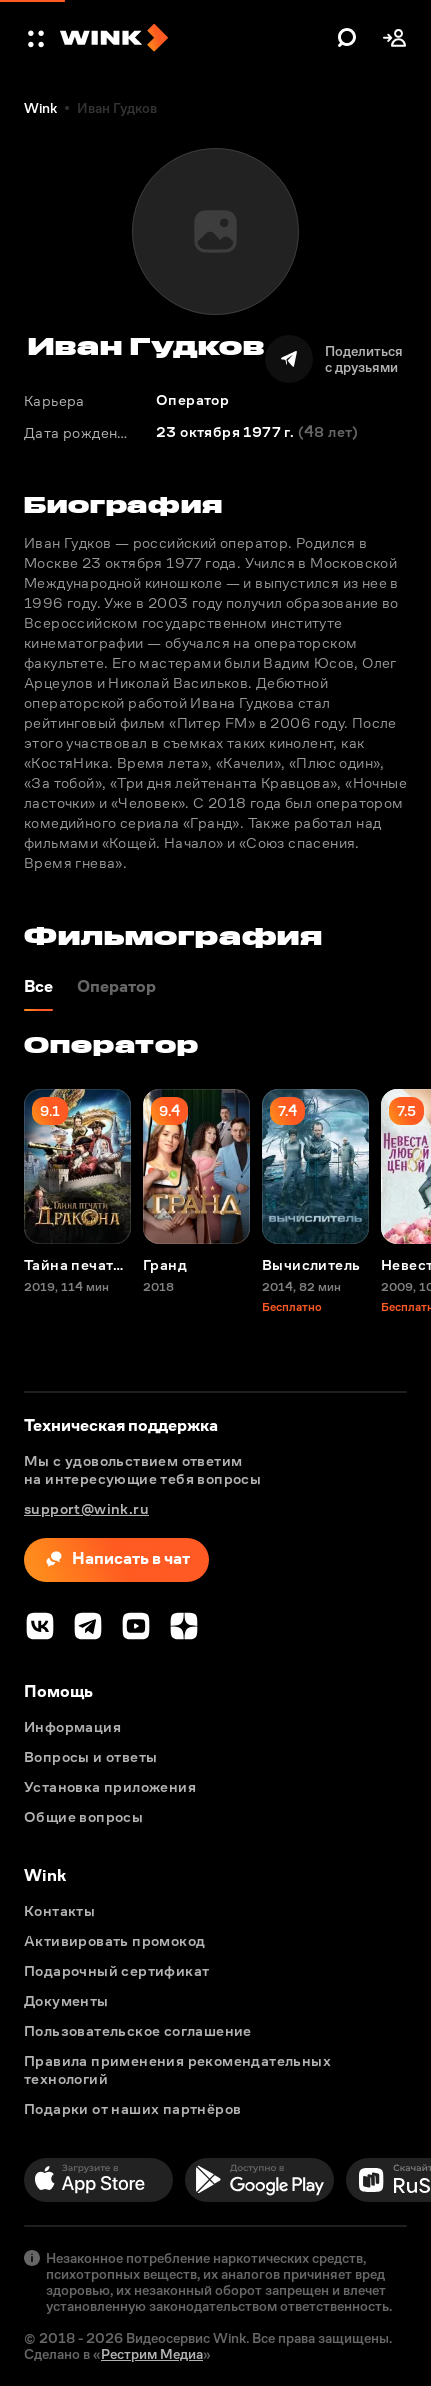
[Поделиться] (334, 359)
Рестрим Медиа (152, 2354)
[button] (38, 38)
